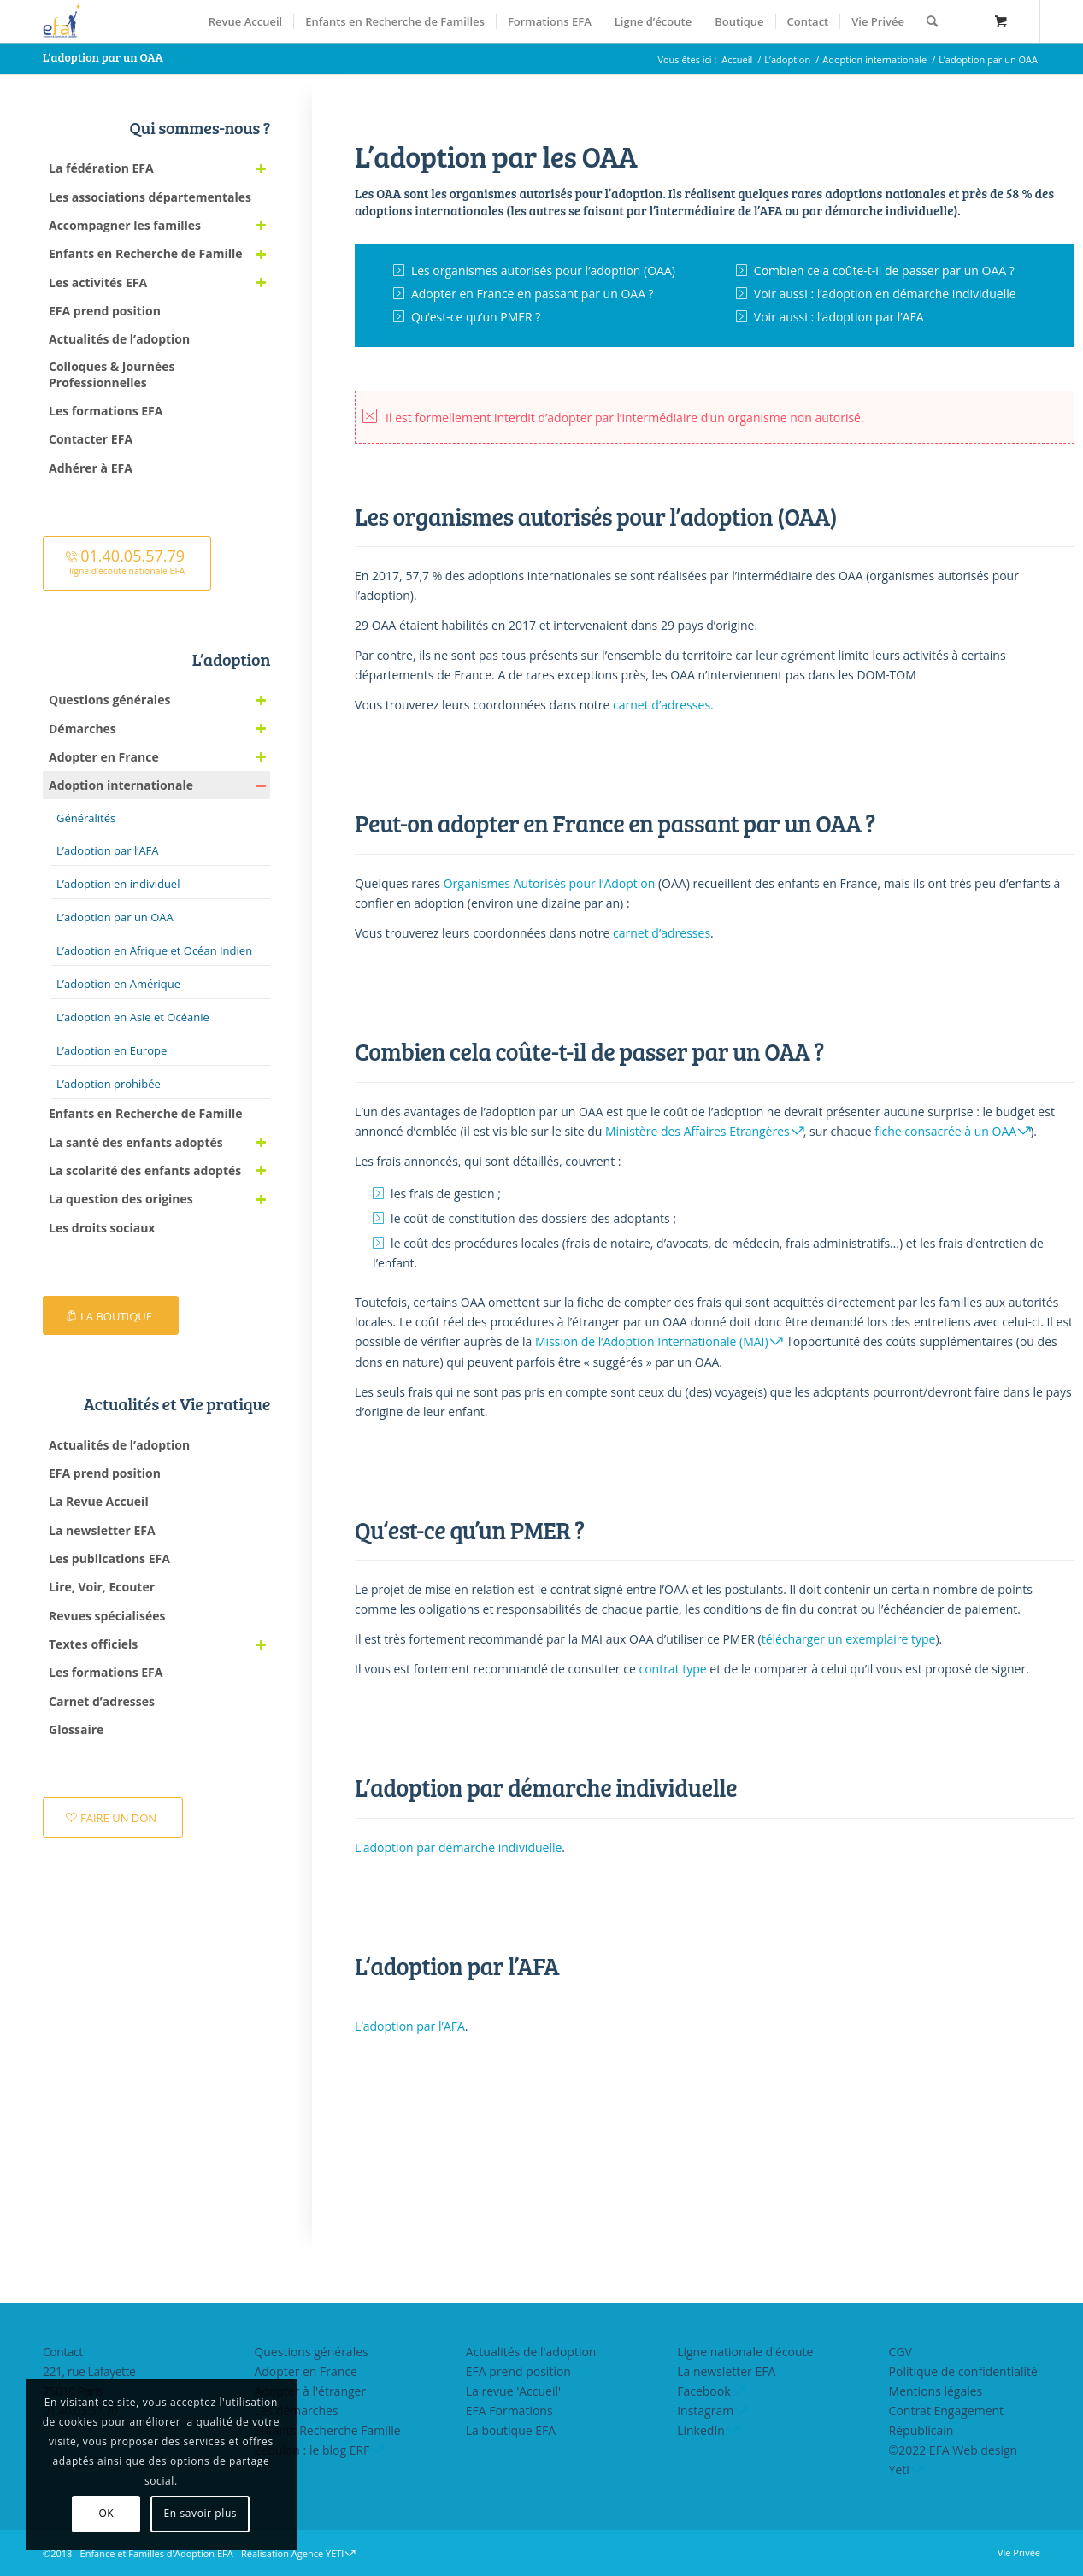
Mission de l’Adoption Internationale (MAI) (651, 1341)
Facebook (703, 2391)
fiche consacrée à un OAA (945, 1131)
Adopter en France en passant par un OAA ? (532, 293)
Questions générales (311, 2352)
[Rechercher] (932, 21)
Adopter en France (305, 2371)
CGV (900, 2352)
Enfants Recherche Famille (327, 2430)
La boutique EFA (511, 2430)
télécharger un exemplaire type (849, 1639)
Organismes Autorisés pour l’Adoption (550, 883)
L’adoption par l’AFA (410, 2026)
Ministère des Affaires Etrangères (697, 1131)
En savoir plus (201, 2513)
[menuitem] (245, 21)
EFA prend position (518, 2371)
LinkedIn (701, 2430)
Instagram (705, 2411)
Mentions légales (936, 2391)
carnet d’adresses (661, 933)
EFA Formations (509, 2411)
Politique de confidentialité (963, 2371)
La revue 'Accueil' (513, 2391)
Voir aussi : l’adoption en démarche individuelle (885, 293)
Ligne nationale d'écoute (745, 2352)
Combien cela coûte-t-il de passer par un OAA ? (884, 270)
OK (106, 2513)
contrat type (672, 1669)
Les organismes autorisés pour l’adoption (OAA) (543, 270)
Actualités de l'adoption (531, 2352)
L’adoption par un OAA (103, 57)
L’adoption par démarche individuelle (458, 1847)
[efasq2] (64, 21)
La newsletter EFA (726, 2371)
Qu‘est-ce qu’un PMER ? (476, 317)
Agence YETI (317, 2553)
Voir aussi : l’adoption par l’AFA (839, 317)
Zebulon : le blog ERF (311, 2450)
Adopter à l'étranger (310, 2391)
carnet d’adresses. (663, 705)
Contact (63, 2352)
